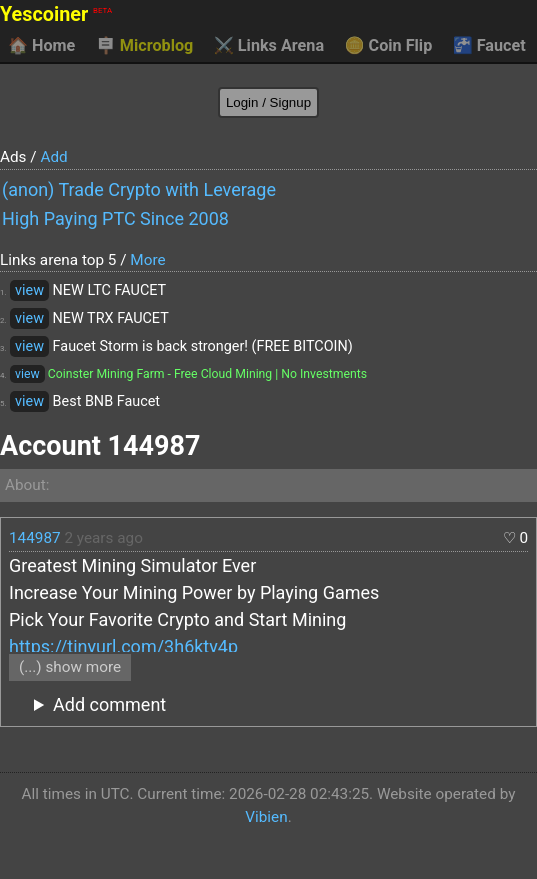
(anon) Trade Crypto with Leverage (139, 189)
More (147, 260)
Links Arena (269, 46)
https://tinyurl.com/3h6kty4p (123, 646)
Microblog (145, 46)
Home (41, 46)
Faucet (489, 46)
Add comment (109, 704)
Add (53, 157)
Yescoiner (56, 14)
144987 (35, 538)
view (29, 290)
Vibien (266, 817)
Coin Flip (389, 46)
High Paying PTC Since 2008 (115, 218)
